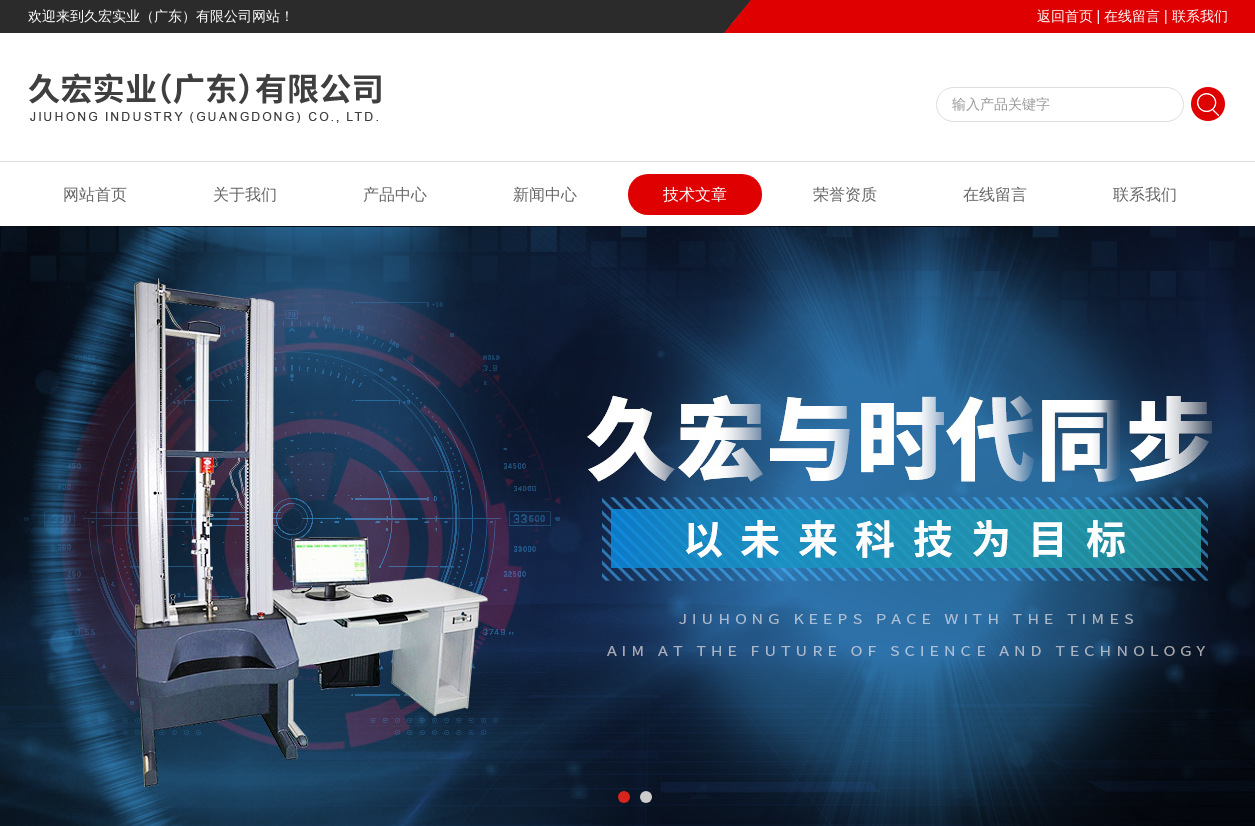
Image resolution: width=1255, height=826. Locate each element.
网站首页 (95, 194)
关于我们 (245, 194)
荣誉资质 (845, 194)
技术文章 (695, 194)
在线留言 (1132, 16)
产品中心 (395, 194)
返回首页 (1065, 16)
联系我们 (1200, 16)
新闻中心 (545, 194)
